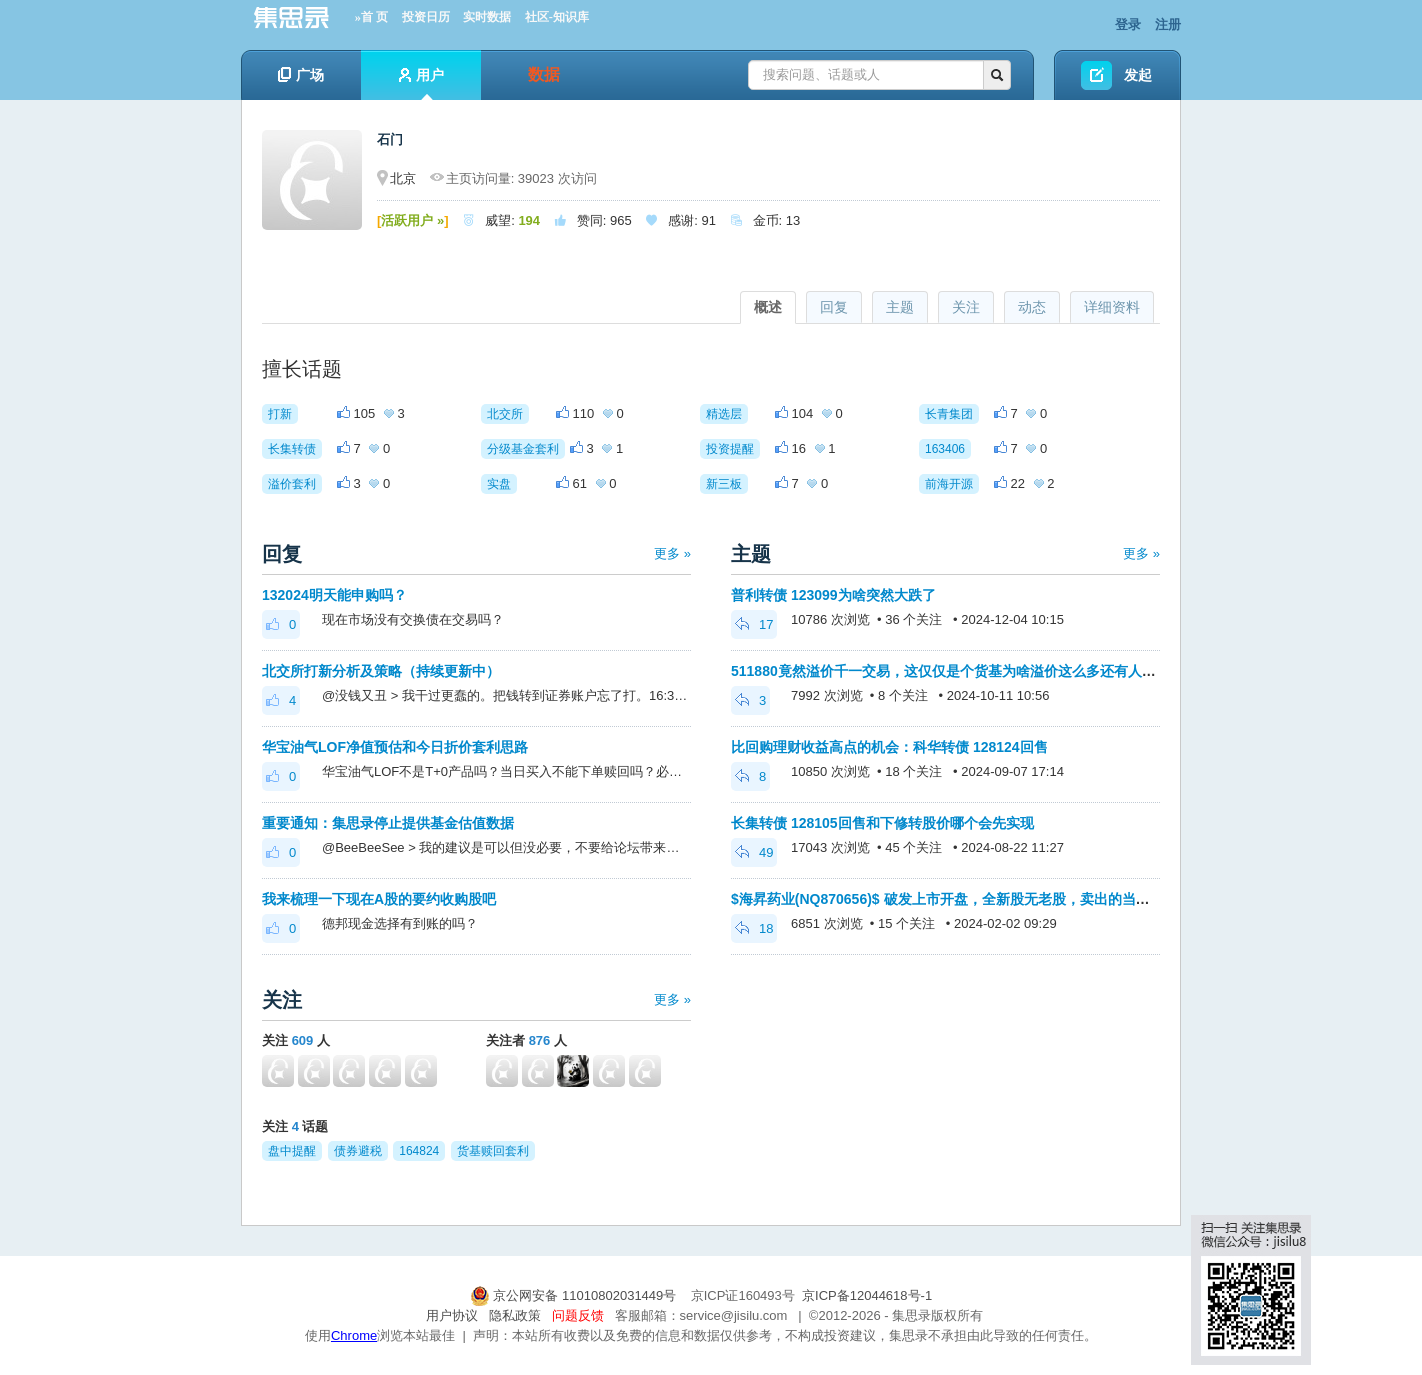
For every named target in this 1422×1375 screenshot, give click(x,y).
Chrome (354, 1335)
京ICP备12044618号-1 (867, 1295)
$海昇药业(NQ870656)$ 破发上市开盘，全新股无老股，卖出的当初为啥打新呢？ (982, 899)
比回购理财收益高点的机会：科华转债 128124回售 (889, 747)
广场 (301, 75)
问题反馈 (578, 1315)
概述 (768, 307)
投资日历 (426, 17)
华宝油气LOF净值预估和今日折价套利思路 (395, 747)
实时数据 (487, 17)
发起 (1138, 75)
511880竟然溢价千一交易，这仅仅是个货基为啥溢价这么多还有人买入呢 (957, 671)
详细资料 (1112, 307)
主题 (900, 307)
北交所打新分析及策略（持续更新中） (381, 671)
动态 (1032, 307)
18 (754, 928)
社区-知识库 (557, 17)
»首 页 (371, 17)
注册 (1168, 24)
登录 (1128, 24)
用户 (421, 83)
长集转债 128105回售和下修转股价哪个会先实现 (882, 823)
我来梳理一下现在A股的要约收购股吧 (379, 899)
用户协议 (452, 1315)
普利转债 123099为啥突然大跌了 (833, 595)
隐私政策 (515, 1315)
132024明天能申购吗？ (334, 595)
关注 (966, 307)
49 (754, 852)
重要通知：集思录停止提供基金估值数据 (388, 823)
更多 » (672, 553)
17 (754, 624)
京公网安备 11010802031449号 (575, 1295)
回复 (834, 307)
